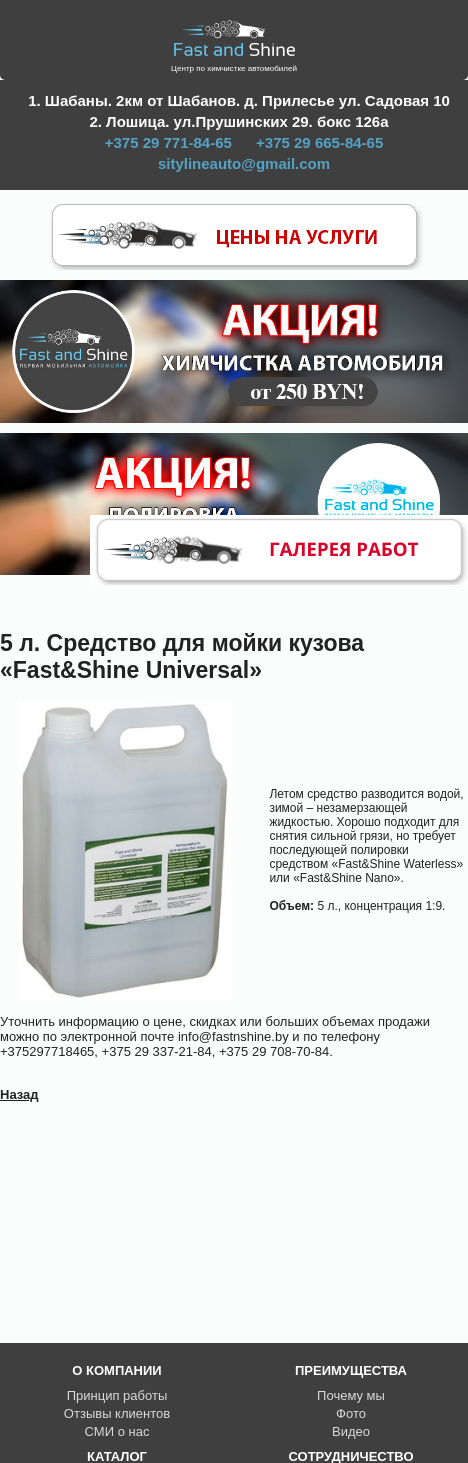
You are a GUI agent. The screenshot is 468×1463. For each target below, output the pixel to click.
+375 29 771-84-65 (168, 142)
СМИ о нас (117, 1431)
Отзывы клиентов (117, 1413)
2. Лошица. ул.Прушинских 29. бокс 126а (238, 121)
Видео (351, 1431)
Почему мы (351, 1395)
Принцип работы (117, 1395)
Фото (351, 1413)
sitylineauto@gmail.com (244, 163)
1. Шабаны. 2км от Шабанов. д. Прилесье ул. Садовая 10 (239, 100)
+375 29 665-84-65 (319, 142)
